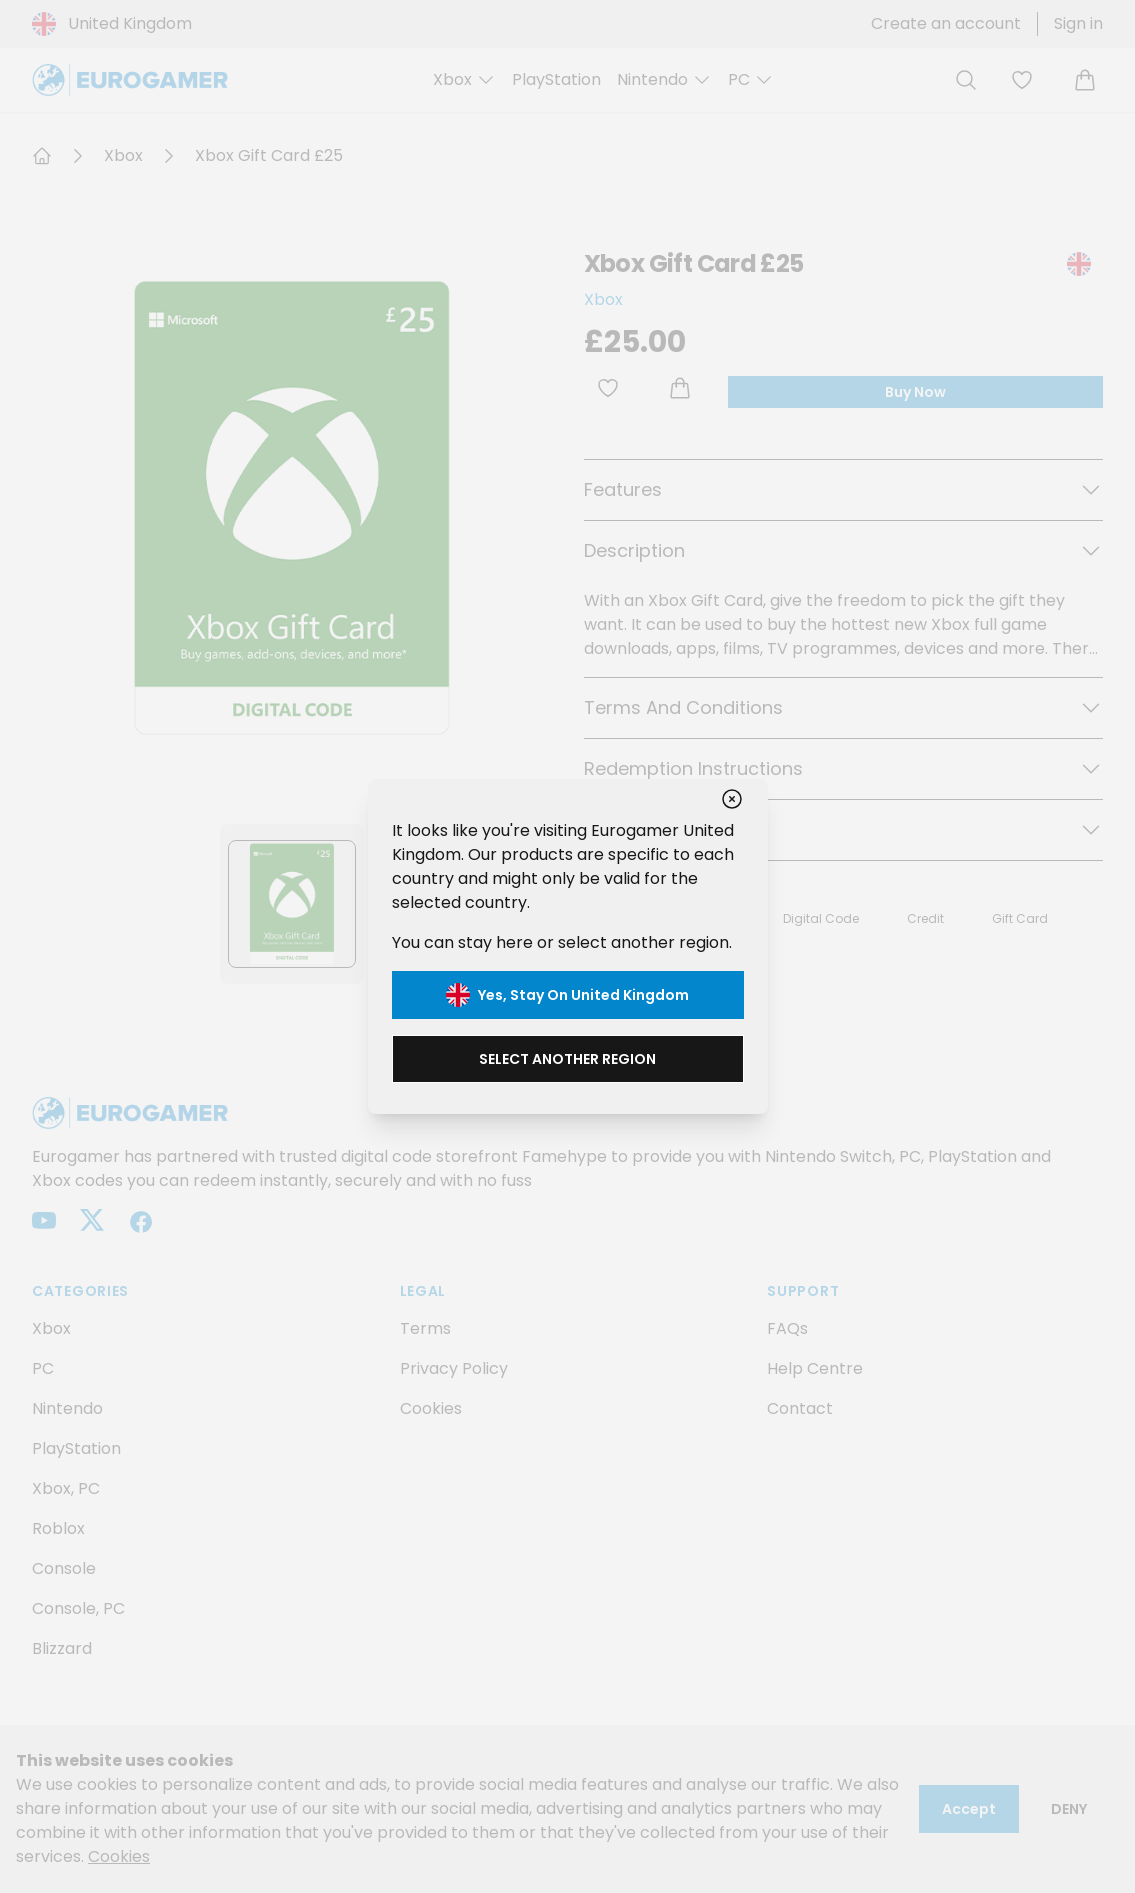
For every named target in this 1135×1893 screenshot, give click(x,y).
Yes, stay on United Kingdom (567, 995)
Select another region (567, 1059)
